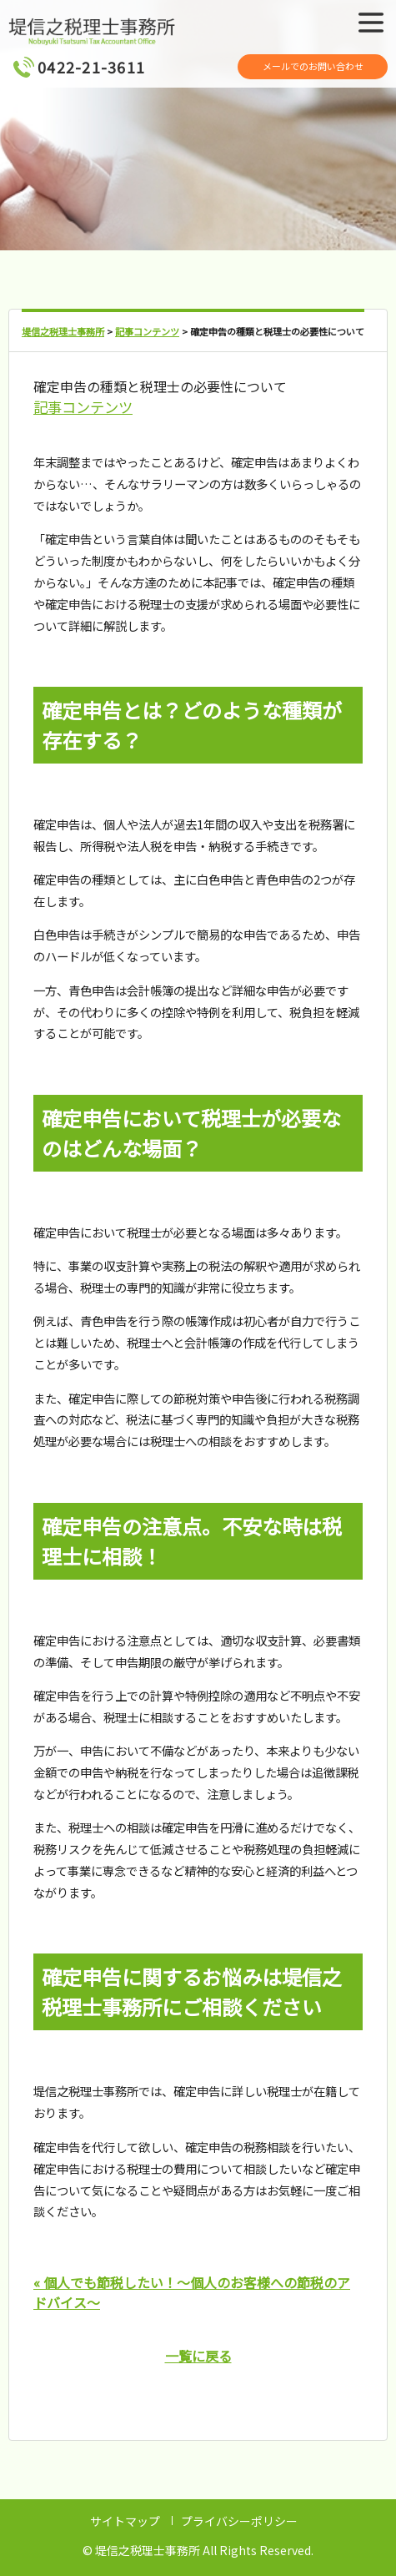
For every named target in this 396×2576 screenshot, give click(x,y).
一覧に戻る (198, 2356)
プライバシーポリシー (239, 2521)
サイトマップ (125, 2521)
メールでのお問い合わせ (313, 66)
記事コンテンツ (83, 406)
